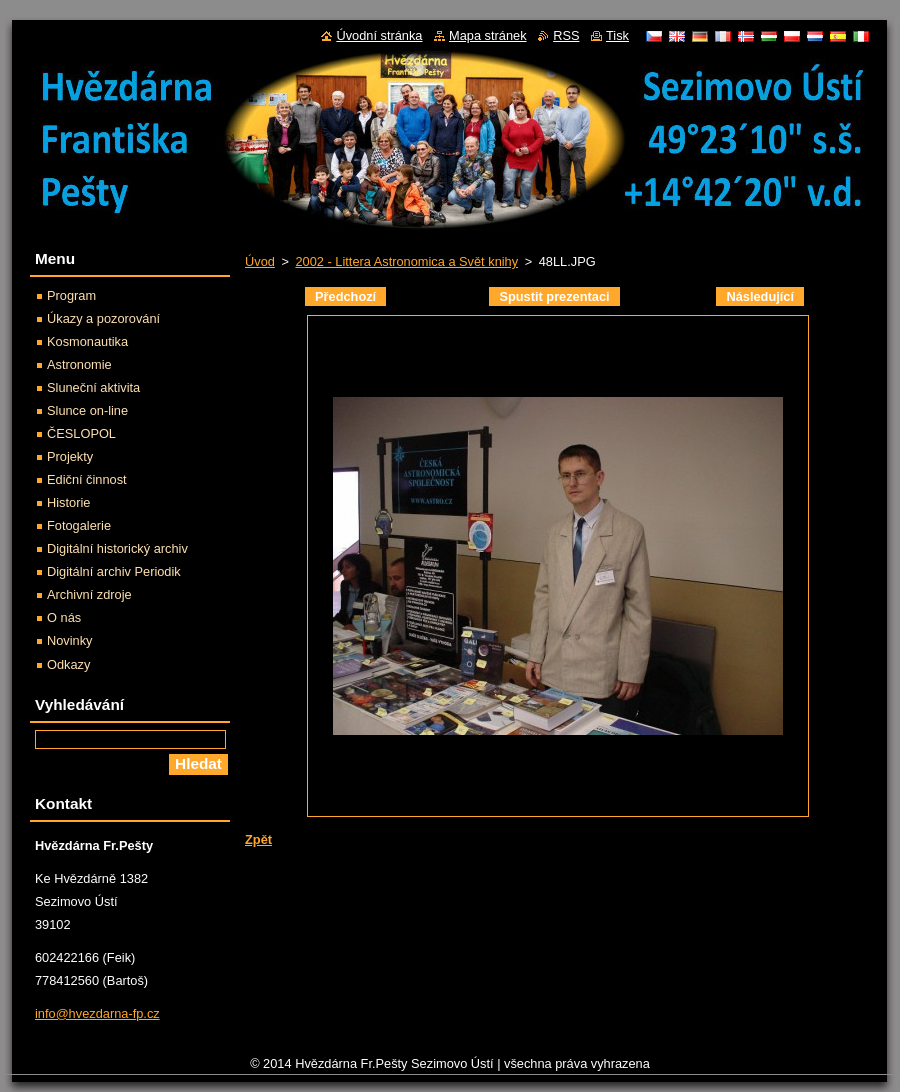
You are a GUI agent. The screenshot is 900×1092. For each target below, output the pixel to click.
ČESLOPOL (81, 433)
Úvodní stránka (379, 35)
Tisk (617, 35)
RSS (566, 35)
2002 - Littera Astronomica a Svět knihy (406, 261)
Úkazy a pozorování (103, 318)
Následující (760, 296)
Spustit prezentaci (554, 296)
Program (71, 295)
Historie (68, 502)
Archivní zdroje (89, 594)
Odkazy (68, 664)
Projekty (70, 456)
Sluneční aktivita (93, 387)
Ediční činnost (87, 479)
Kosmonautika (87, 341)
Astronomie (79, 364)
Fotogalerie (79, 525)
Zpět (258, 839)
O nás (64, 617)
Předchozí (345, 296)
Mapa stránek (488, 35)
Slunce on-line (87, 410)
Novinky (70, 640)
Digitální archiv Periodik (114, 571)
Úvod (260, 261)
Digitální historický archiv (117, 548)
